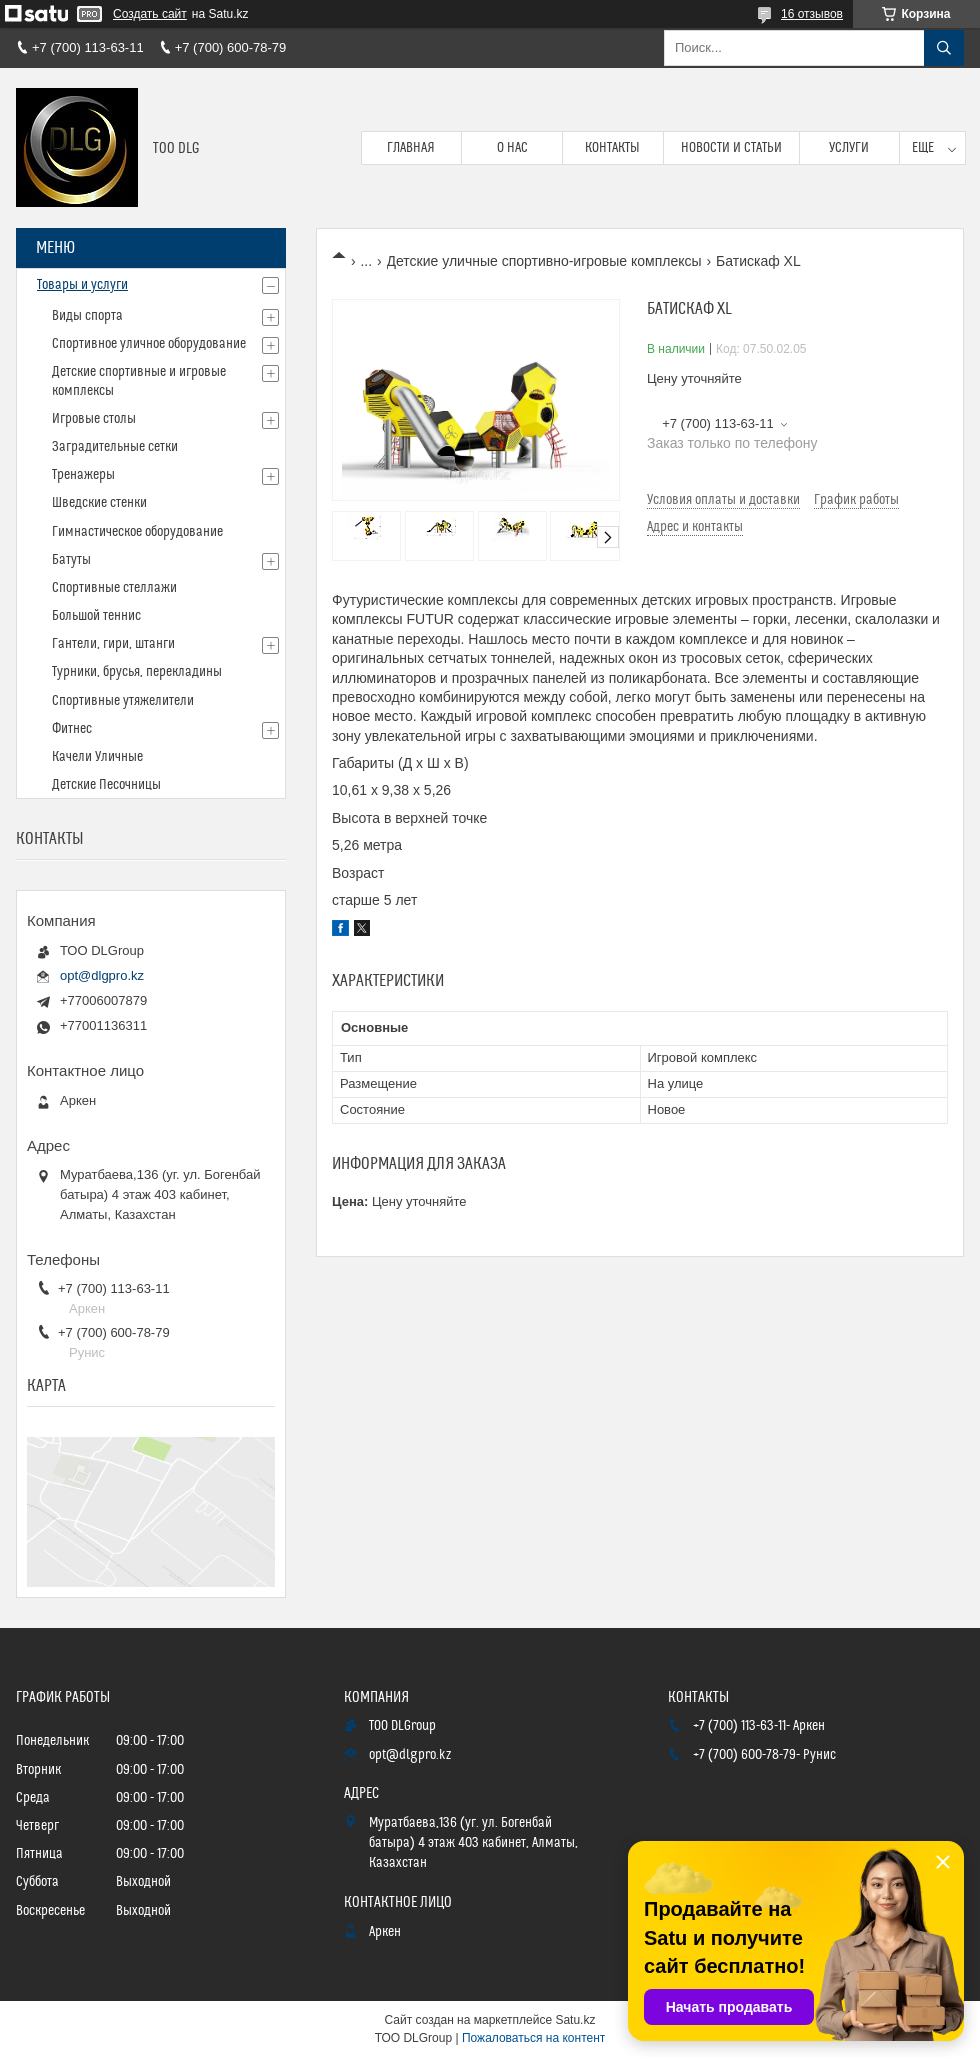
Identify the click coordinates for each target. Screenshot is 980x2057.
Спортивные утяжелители (123, 701)
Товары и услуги (82, 285)
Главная (411, 148)
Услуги (849, 148)
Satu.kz (575, 2020)
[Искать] (944, 48)
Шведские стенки (99, 503)
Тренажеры (83, 475)
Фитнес (72, 729)
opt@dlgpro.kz (102, 975)
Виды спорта (87, 316)
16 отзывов (812, 14)
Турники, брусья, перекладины (137, 672)
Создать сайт (150, 14)
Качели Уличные (97, 757)
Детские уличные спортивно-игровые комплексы (544, 261)
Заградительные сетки (115, 447)
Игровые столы (94, 419)
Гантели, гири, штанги (113, 644)
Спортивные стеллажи (114, 588)
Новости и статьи (731, 148)
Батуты (71, 560)
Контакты (612, 148)
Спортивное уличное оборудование (149, 344)
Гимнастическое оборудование (137, 532)
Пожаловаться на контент (533, 2038)
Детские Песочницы (106, 785)
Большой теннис (96, 616)
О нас (512, 148)
